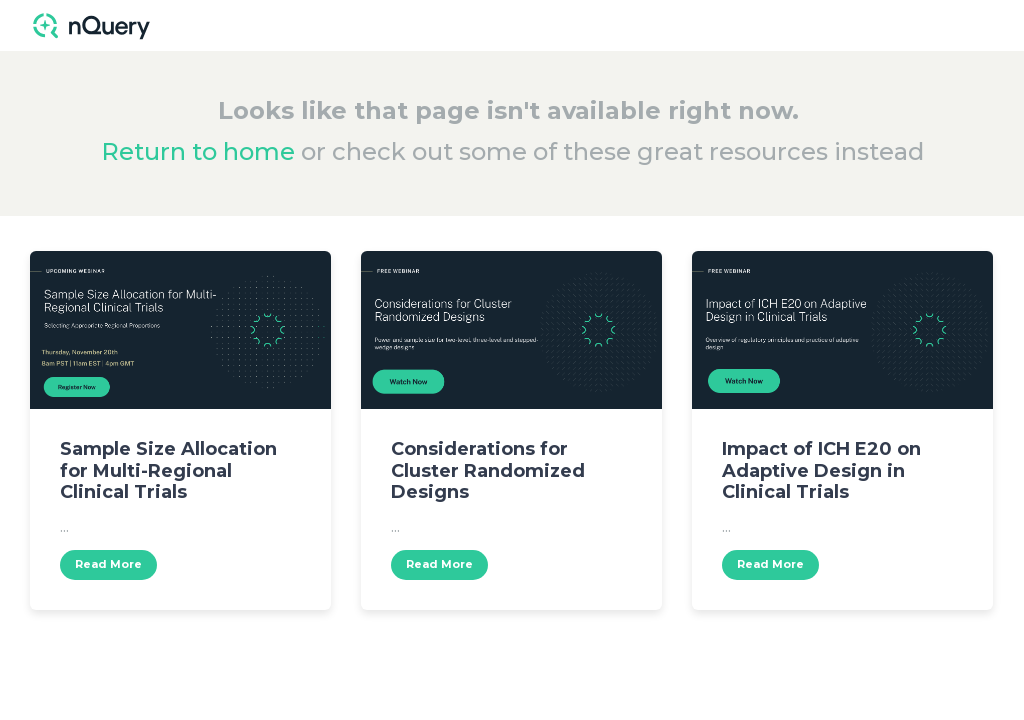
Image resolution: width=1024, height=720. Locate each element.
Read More (108, 564)
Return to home (198, 151)
